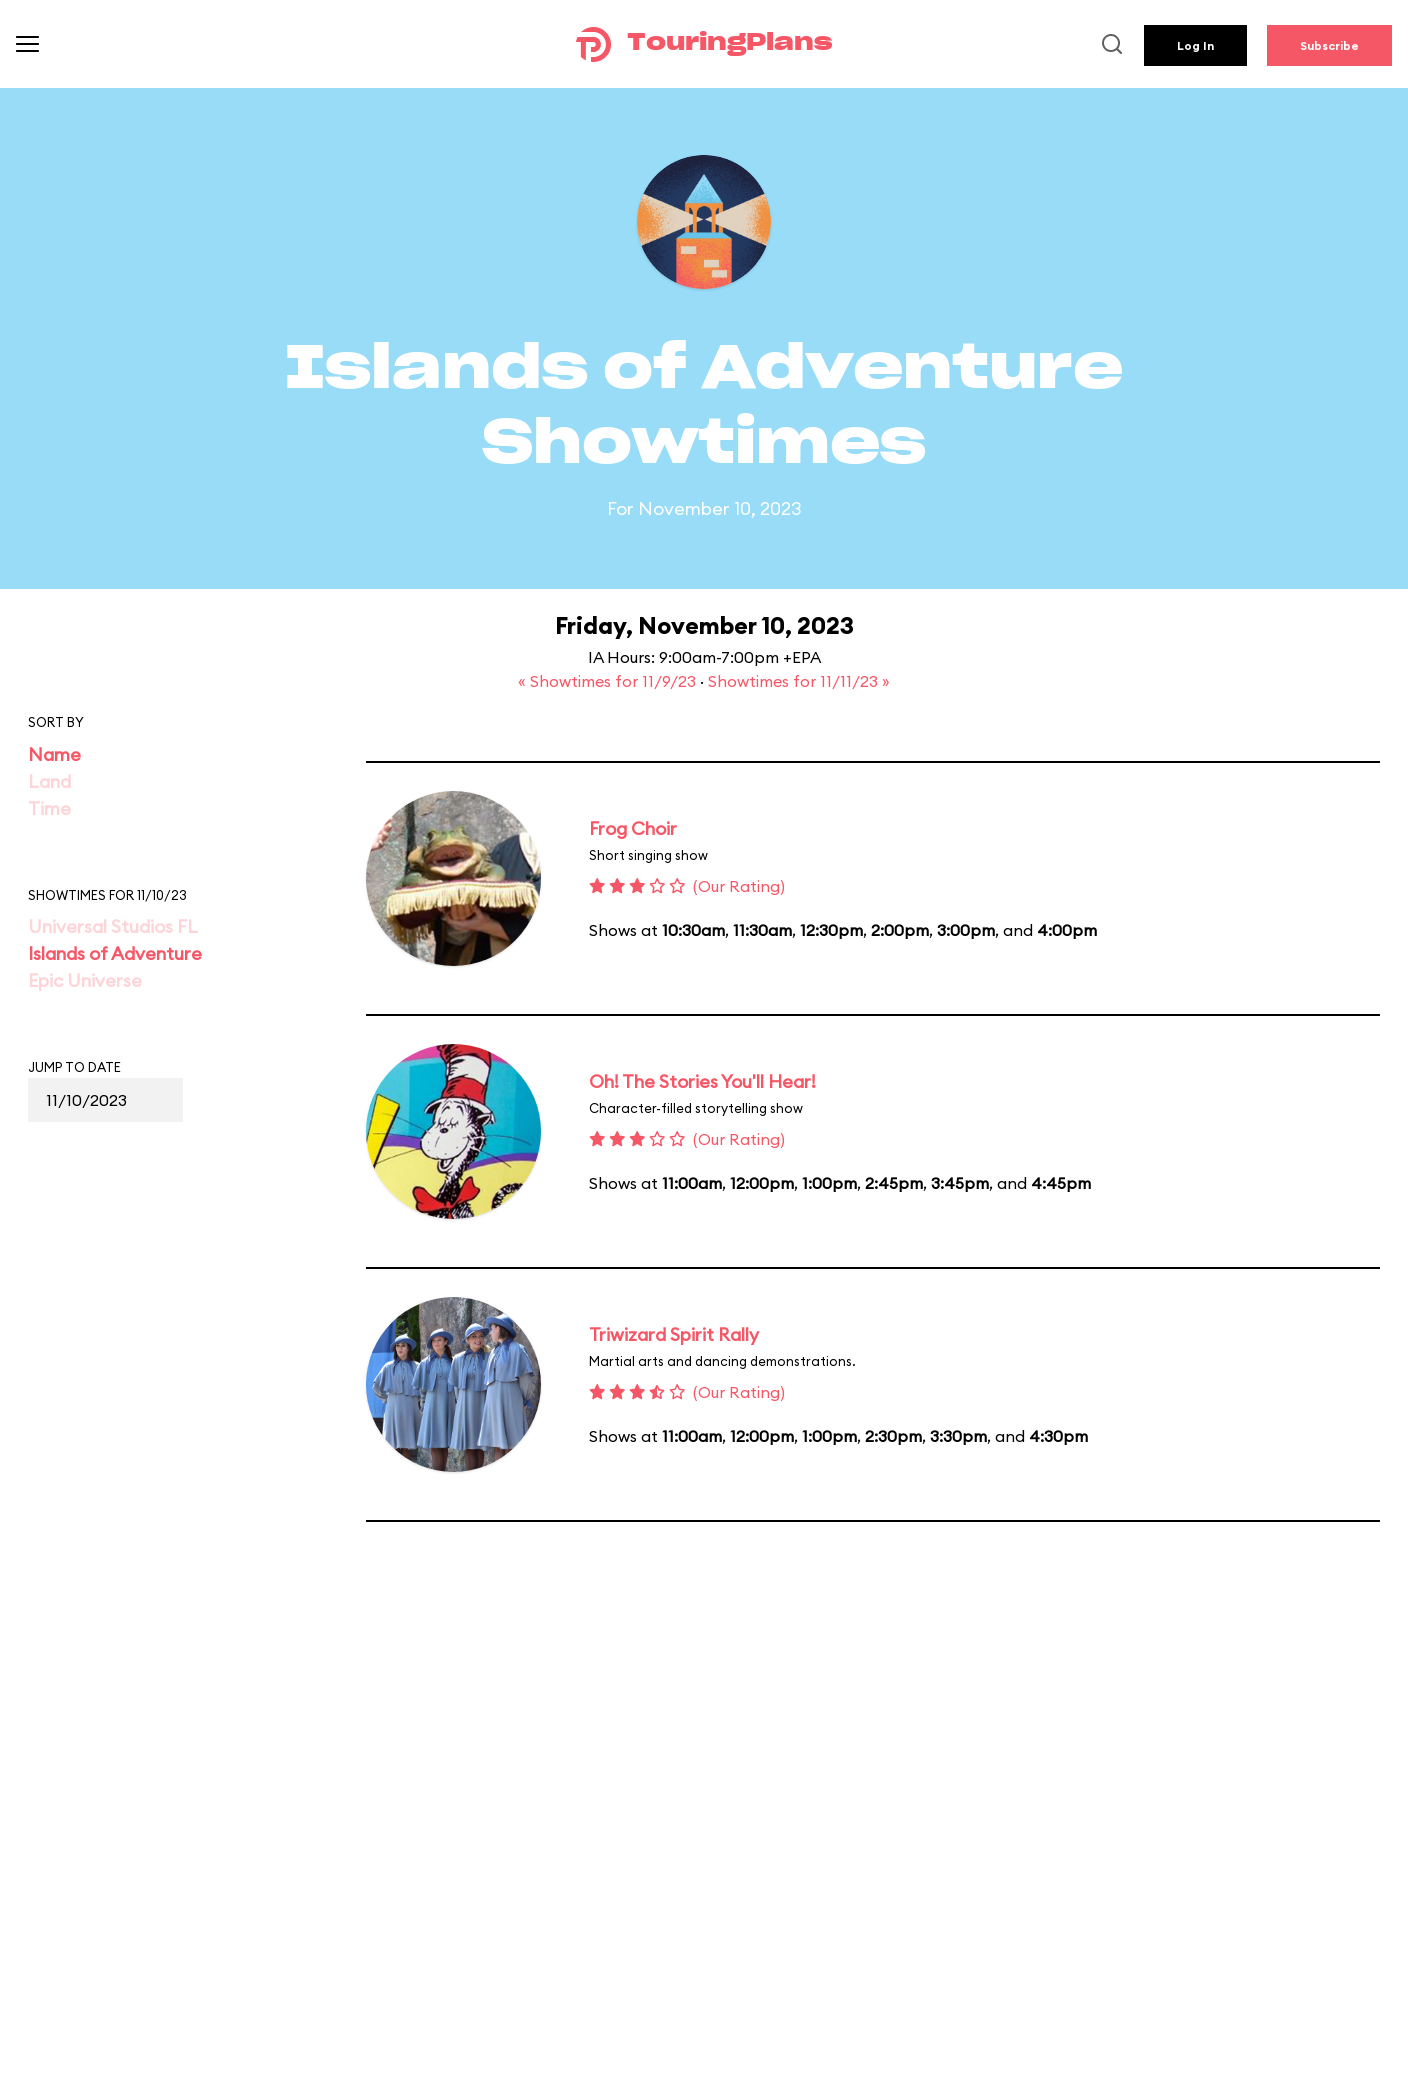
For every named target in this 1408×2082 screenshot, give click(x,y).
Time (49, 808)
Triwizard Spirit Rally (674, 1334)
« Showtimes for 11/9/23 (609, 681)
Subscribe (1329, 45)
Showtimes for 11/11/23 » (799, 681)
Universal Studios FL (113, 926)
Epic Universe (85, 980)
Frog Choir (633, 828)
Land (49, 781)
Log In (1195, 45)
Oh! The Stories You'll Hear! (702, 1081)
